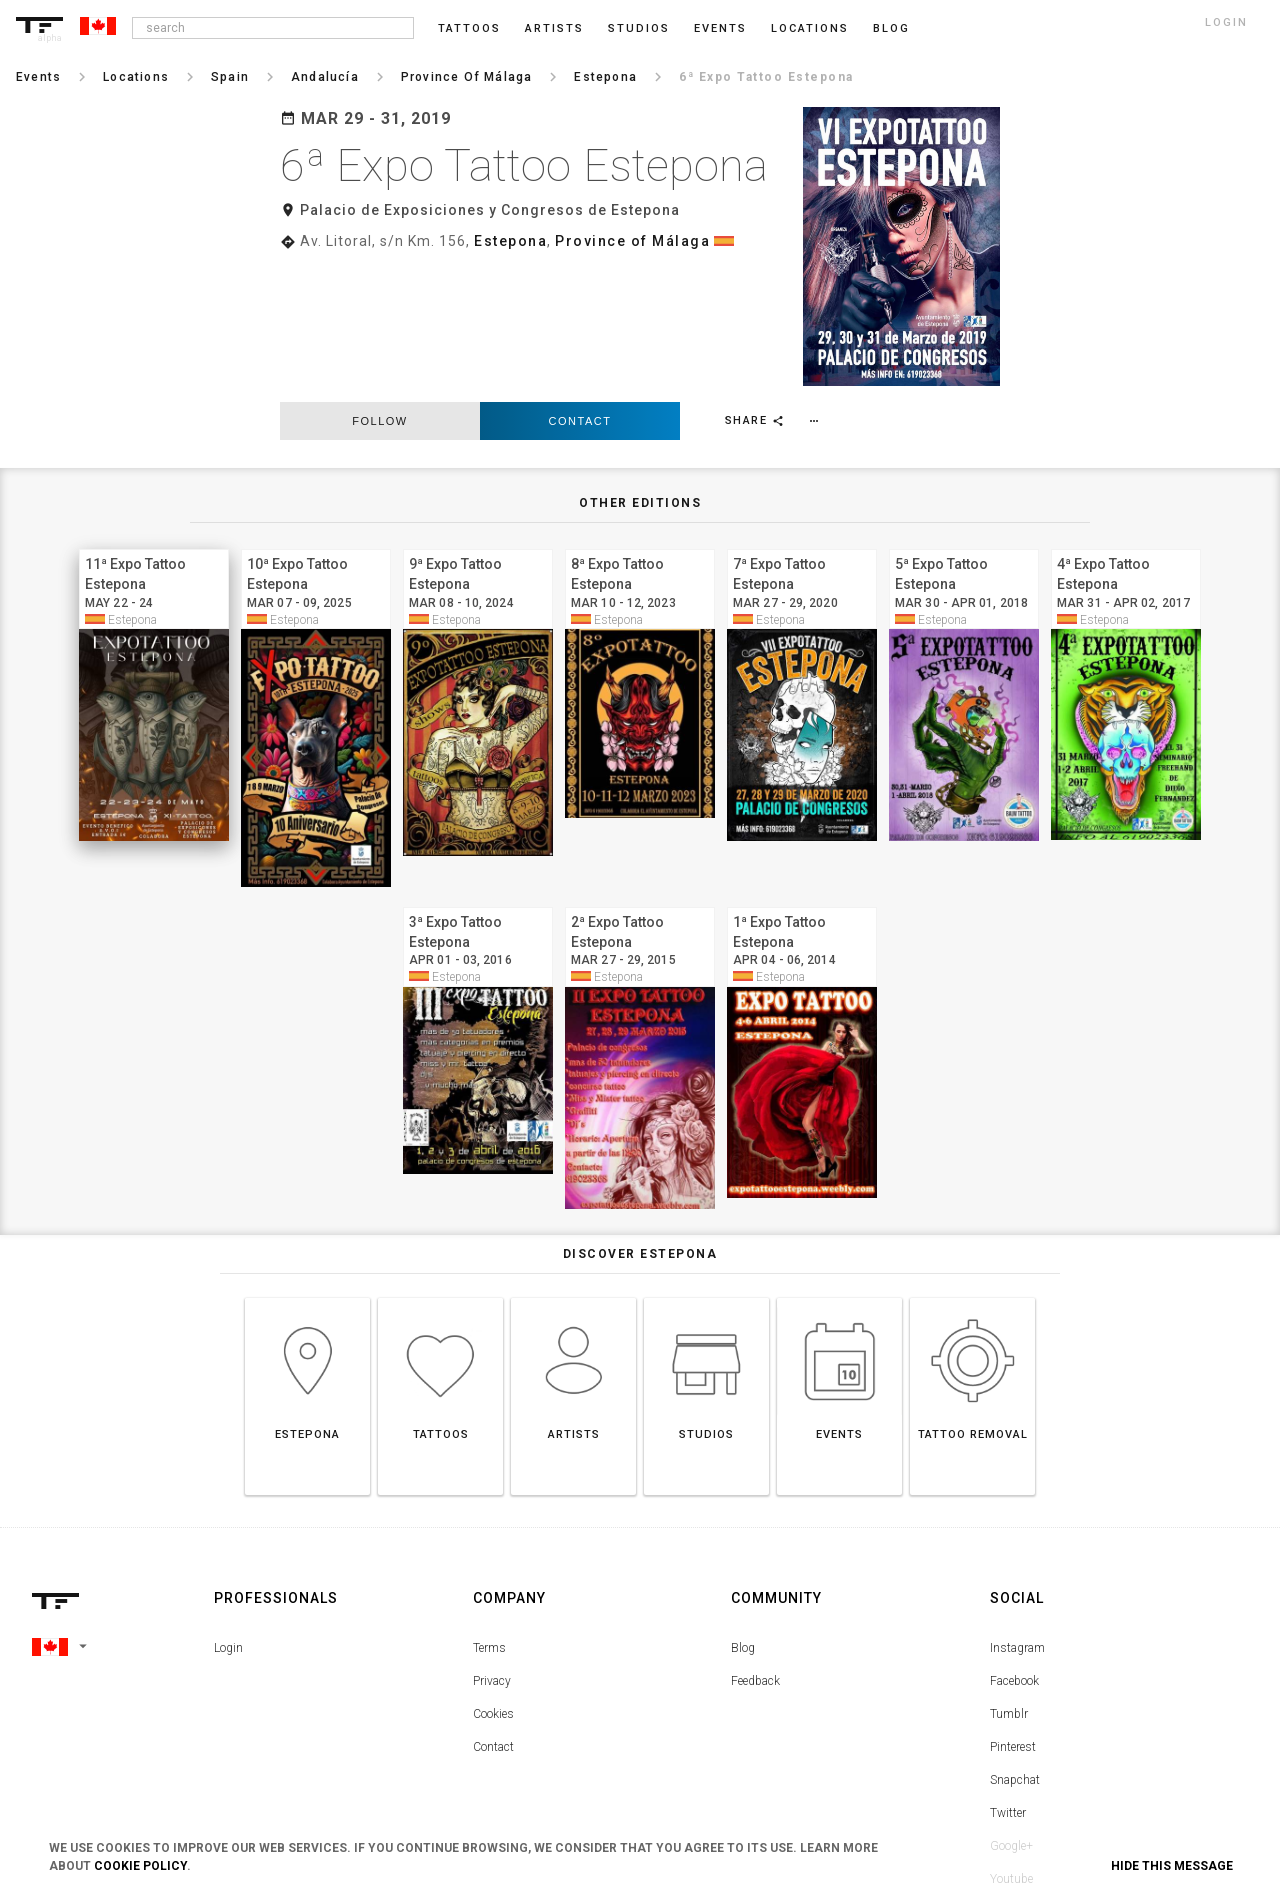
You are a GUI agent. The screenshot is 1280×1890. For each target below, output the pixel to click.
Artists (554, 28)
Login (228, 1515)
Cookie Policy (140, 1866)
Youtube (1011, 1746)
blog (891, 28)
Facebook (1014, 1548)
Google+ (1011, 1713)
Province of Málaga (632, 241)
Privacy (492, 1548)
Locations (810, 28)
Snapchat (1015, 1647)
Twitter (1008, 1680)
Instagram (1017, 1515)
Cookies (493, 1581)
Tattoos (469, 28)
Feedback (755, 1548)
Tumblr (1009, 1581)
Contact (580, 281)
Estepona (510, 241)
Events (720, 28)
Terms (489, 1515)
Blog (743, 1515)
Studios (639, 28)
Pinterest (1013, 1614)
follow (379, 281)
